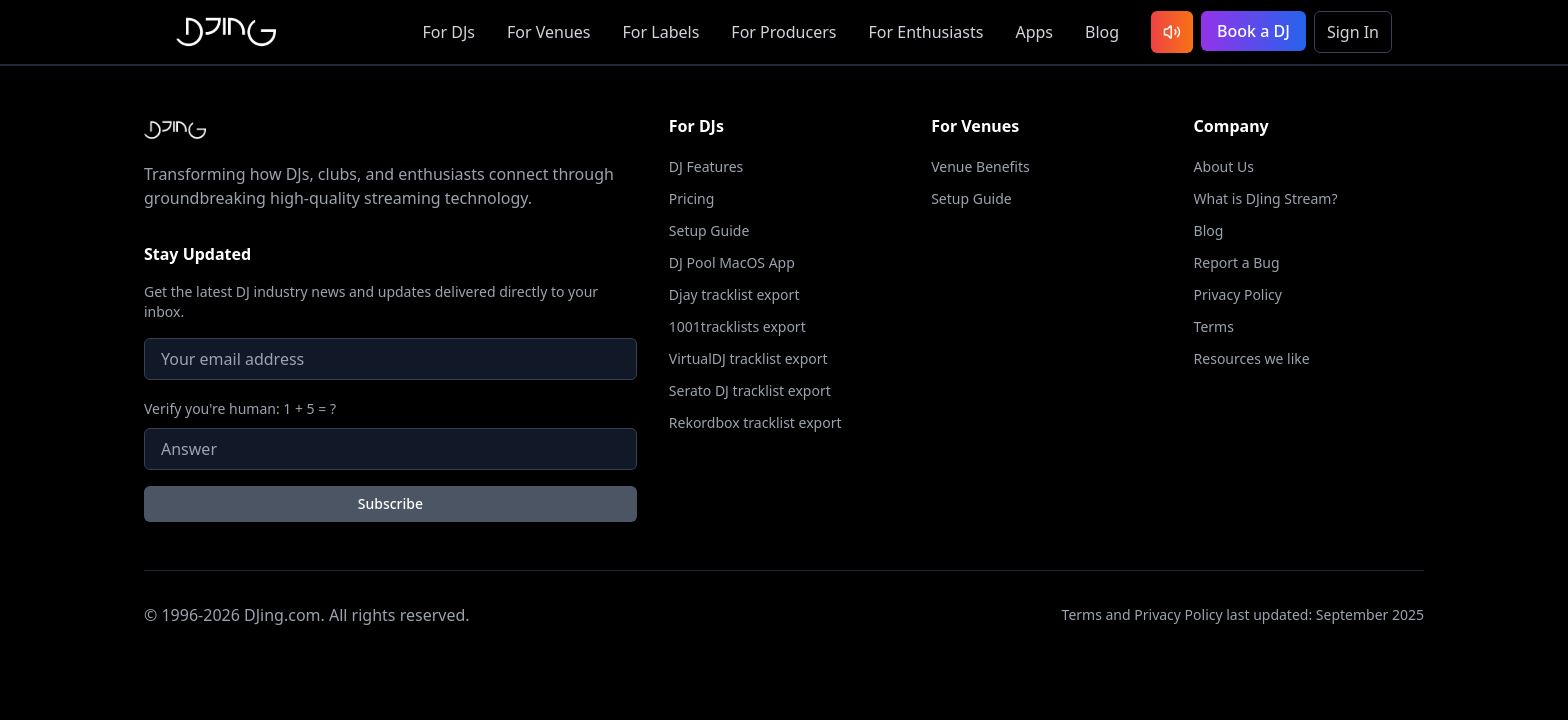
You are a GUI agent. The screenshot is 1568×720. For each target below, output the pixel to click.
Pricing (691, 198)
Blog (1102, 32)
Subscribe (390, 503)
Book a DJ (1253, 31)
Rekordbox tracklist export (755, 422)
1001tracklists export (737, 326)
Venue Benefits (980, 166)
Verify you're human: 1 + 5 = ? (240, 408)
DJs (449, 32)
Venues (549, 32)
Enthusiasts (925, 32)
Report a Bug (1237, 262)
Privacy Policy (1238, 294)
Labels (661, 32)
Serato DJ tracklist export (750, 390)
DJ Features (706, 166)
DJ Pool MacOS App (732, 262)
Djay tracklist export (734, 294)
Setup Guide (709, 230)
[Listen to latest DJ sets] (1172, 32)
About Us (1224, 166)
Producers (783, 32)
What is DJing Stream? (1266, 198)
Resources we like (1252, 358)
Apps (1034, 32)
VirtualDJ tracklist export (748, 358)
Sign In (1353, 32)
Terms (1214, 326)
